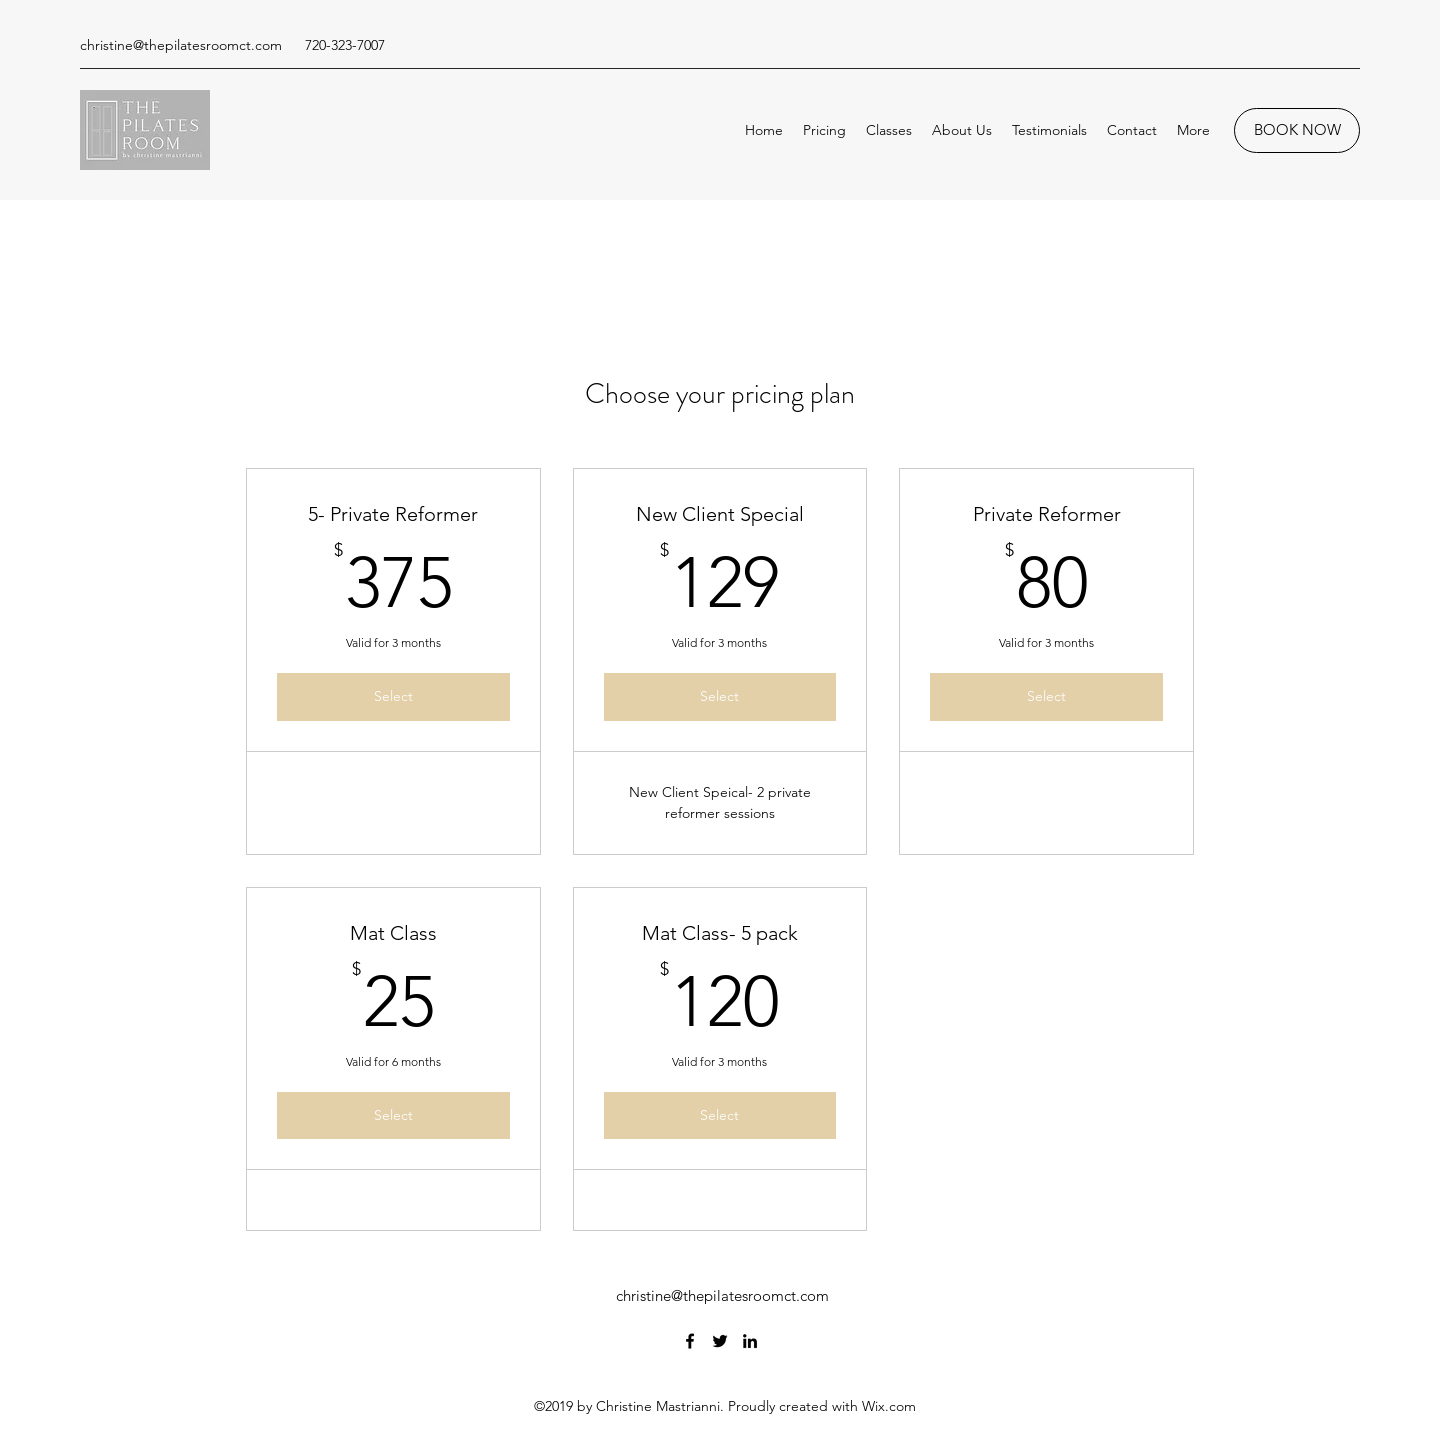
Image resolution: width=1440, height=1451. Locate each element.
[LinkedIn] (750, 1341)
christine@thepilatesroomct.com (181, 45)
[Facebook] (690, 1341)
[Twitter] (720, 1341)
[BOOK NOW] (1297, 130)
